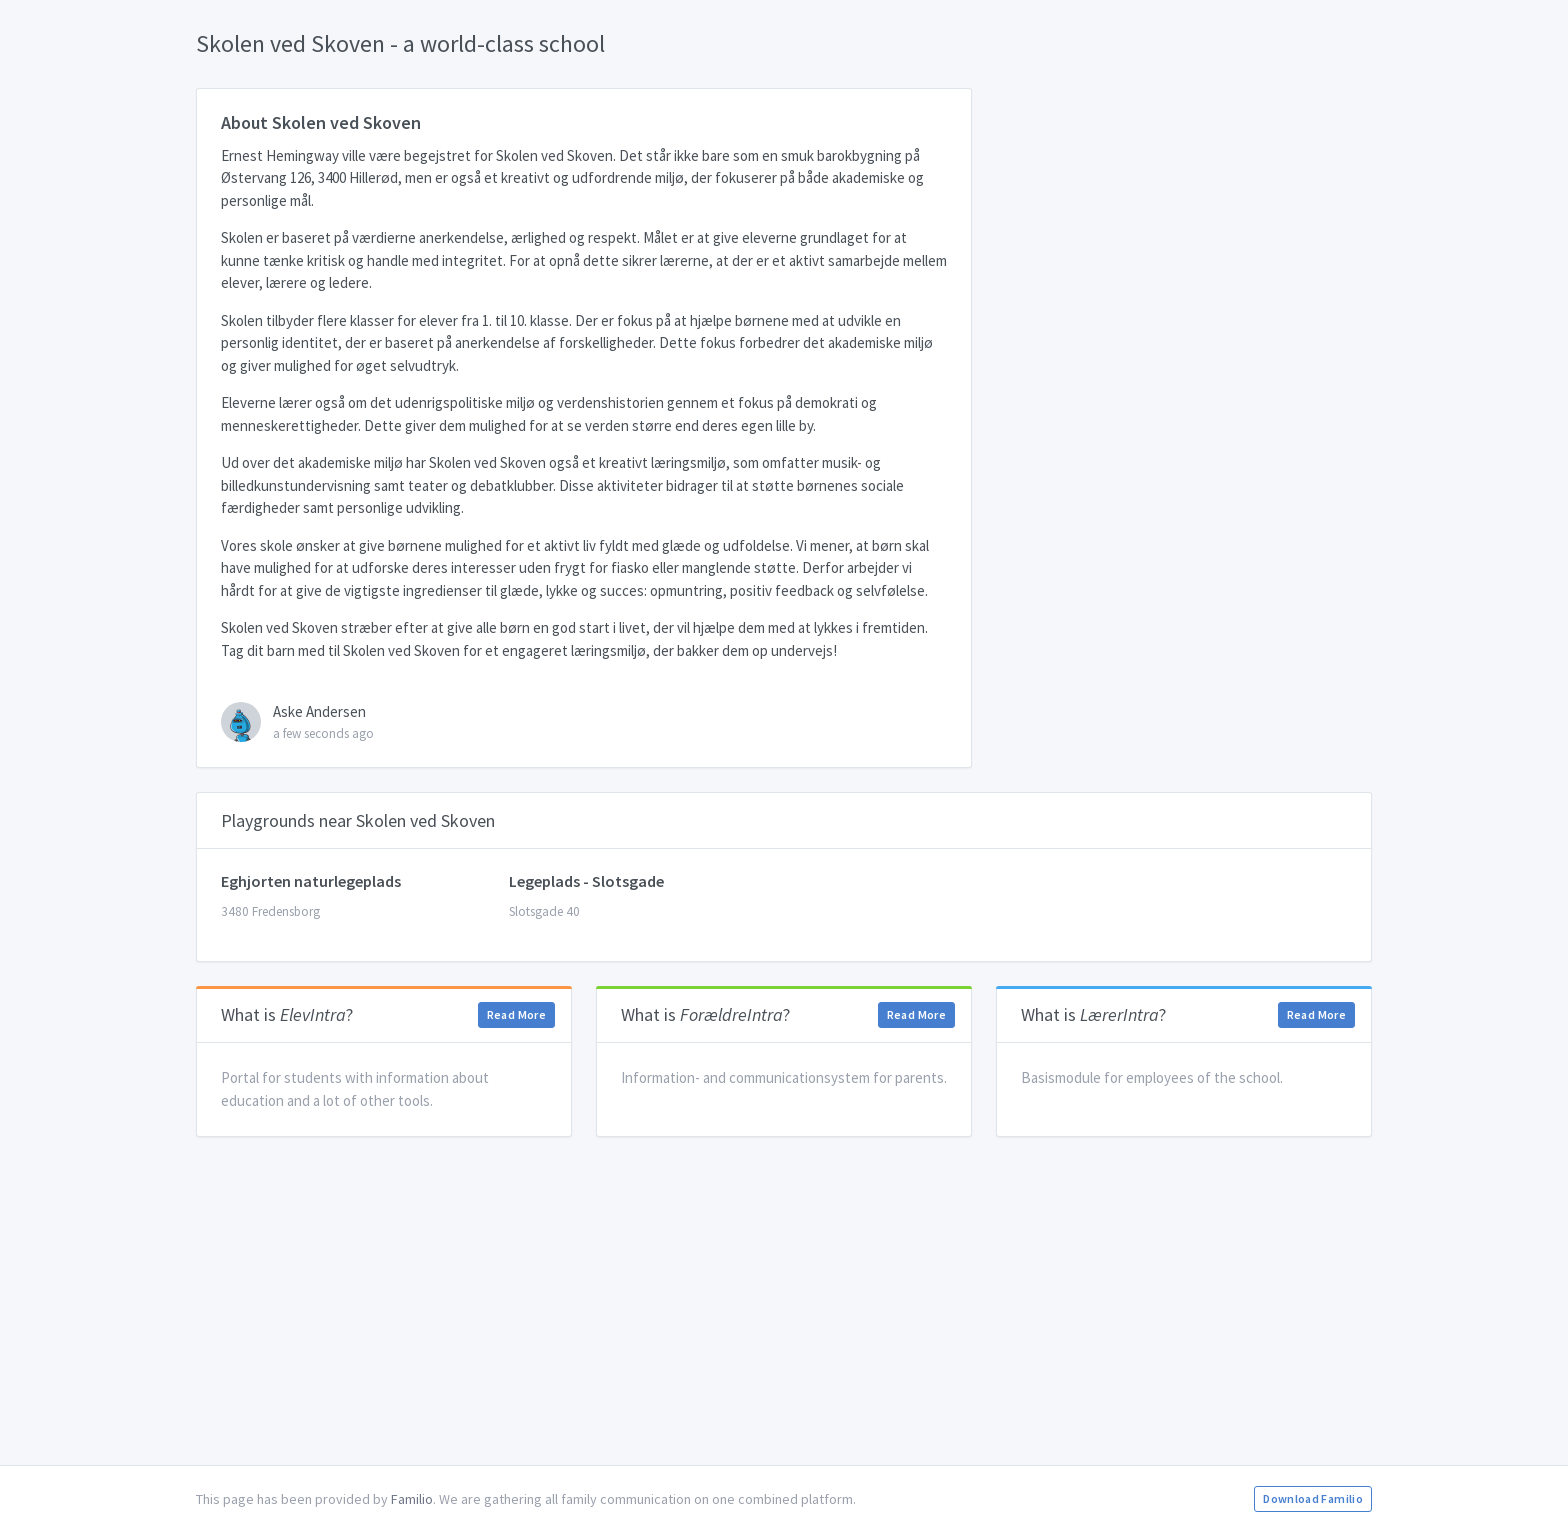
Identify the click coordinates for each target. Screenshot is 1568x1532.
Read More (516, 1014)
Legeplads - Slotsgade (586, 881)
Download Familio (1313, 1498)
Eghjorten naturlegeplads (311, 881)
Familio (412, 1499)
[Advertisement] (784, 1301)
